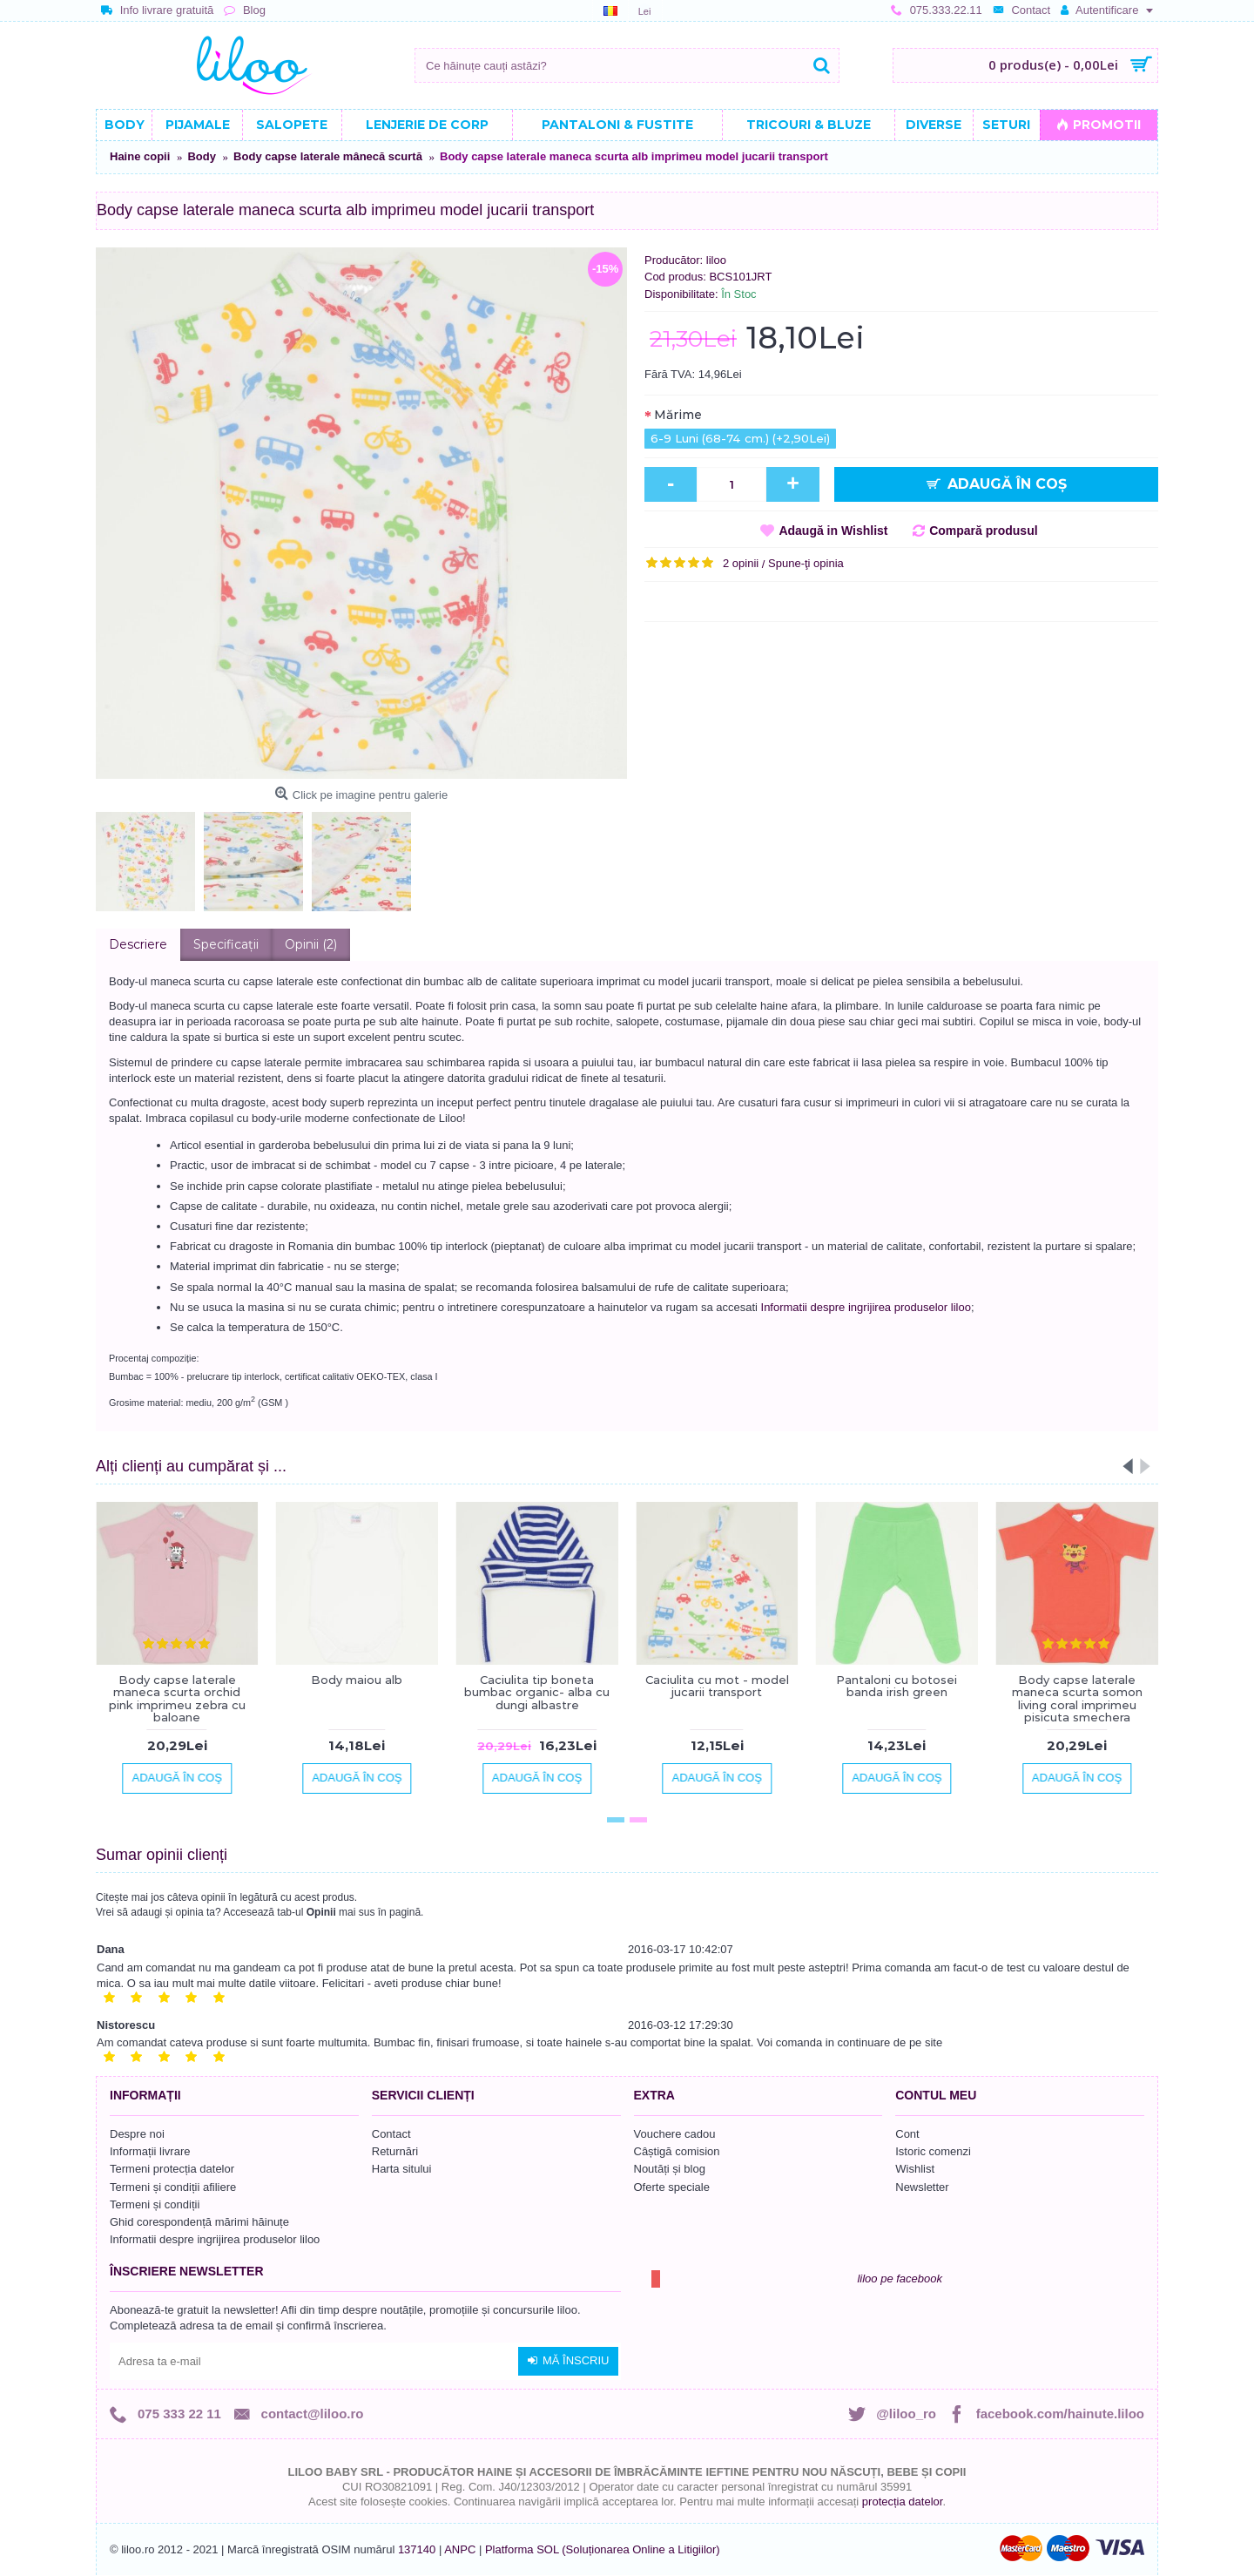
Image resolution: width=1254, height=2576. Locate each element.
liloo (716, 260)
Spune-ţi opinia (806, 563)
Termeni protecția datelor (172, 2168)
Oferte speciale (672, 2187)
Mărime (678, 415)
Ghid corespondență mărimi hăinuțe (199, 2221)
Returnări (395, 2151)
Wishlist (914, 2168)
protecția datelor (902, 2501)
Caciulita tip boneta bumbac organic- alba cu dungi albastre (537, 1692)
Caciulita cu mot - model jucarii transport (717, 1686)
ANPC (459, 2549)
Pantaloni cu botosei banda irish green (896, 1686)
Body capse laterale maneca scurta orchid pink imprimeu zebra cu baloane (177, 1698)
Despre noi (137, 2133)
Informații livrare (150, 2151)
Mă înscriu (568, 2361)
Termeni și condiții (154, 2204)
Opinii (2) (311, 944)
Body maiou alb (356, 1680)
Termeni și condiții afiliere (173, 2187)
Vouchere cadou (675, 2133)
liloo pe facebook (899, 2278)
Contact (391, 2133)
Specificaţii (226, 944)
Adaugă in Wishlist (833, 531)
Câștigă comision (677, 2151)
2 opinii (740, 563)
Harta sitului (402, 2168)
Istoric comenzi (933, 2151)
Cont (907, 2133)
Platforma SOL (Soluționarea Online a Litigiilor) (602, 2549)
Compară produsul (983, 531)
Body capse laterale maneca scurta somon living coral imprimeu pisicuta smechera (1077, 1698)
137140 (416, 2549)
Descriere (138, 944)
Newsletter (921, 2187)
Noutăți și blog (669, 2168)
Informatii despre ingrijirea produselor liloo (866, 1307)
